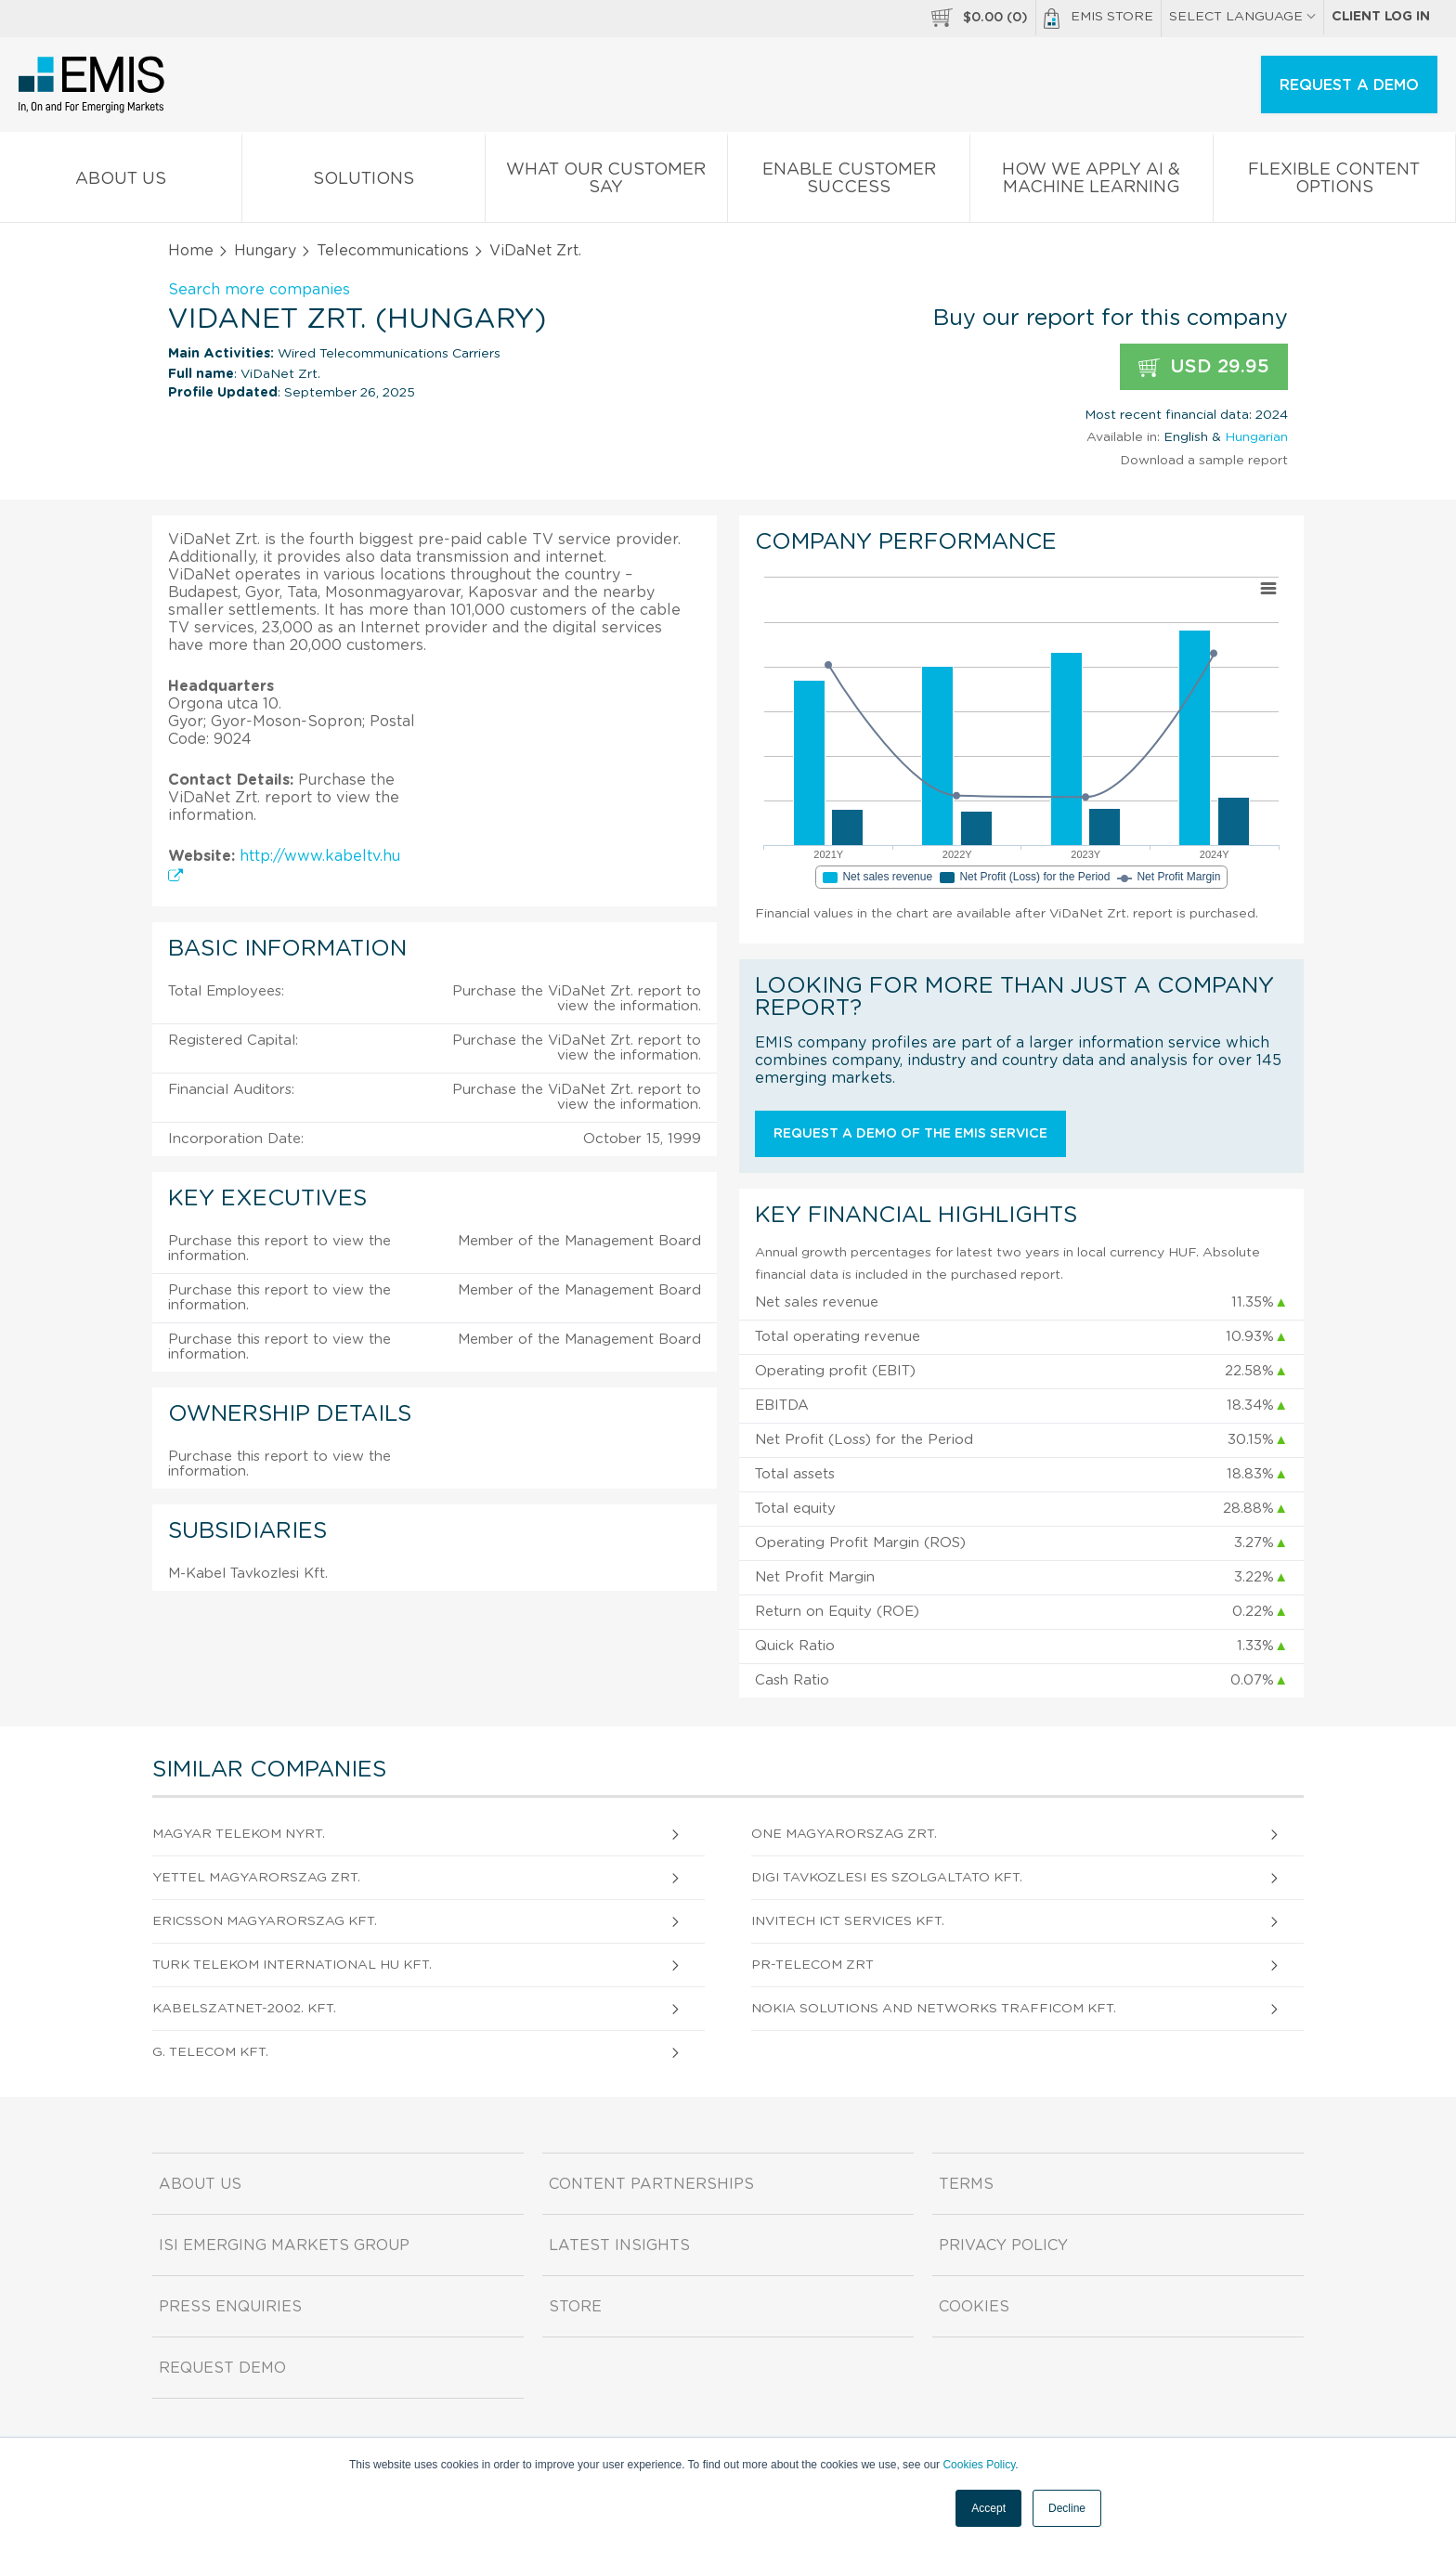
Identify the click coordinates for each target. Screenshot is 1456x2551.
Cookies (974, 2306)
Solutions (363, 182)
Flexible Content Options (1334, 182)
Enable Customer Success (849, 182)
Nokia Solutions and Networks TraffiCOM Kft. (933, 2008)
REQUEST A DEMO (1349, 85)
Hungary (265, 250)
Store (575, 2306)
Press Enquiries (230, 2306)
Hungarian (1256, 437)
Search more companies (259, 289)
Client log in (1381, 16)
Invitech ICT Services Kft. (847, 1921)
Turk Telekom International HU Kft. (292, 1965)
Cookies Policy (978, 2464)
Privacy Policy (1003, 2245)
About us (121, 182)
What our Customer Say (606, 182)
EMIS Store (1098, 18)
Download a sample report (1204, 460)
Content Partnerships (651, 2184)
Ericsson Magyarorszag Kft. (264, 1921)
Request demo (222, 2368)
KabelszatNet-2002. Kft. (244, 2008)
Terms (966, 2184)
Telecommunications (393, 250)
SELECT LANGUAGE (1242, 16)
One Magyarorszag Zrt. (844, 1834)
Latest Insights (619, 2245)
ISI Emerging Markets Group (284, 2245)
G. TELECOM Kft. (210, 2052)
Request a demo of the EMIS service (910, 1133)
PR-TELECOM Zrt (812, 1965)
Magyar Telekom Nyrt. (238, 1834)
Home (191, 250)
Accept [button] (988, 2508)
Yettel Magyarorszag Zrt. (256, 1877)
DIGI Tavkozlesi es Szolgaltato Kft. (886, 1877)
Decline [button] (1067, 2508)
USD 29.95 (1203, 367)
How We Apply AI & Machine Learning (1091, 182)
